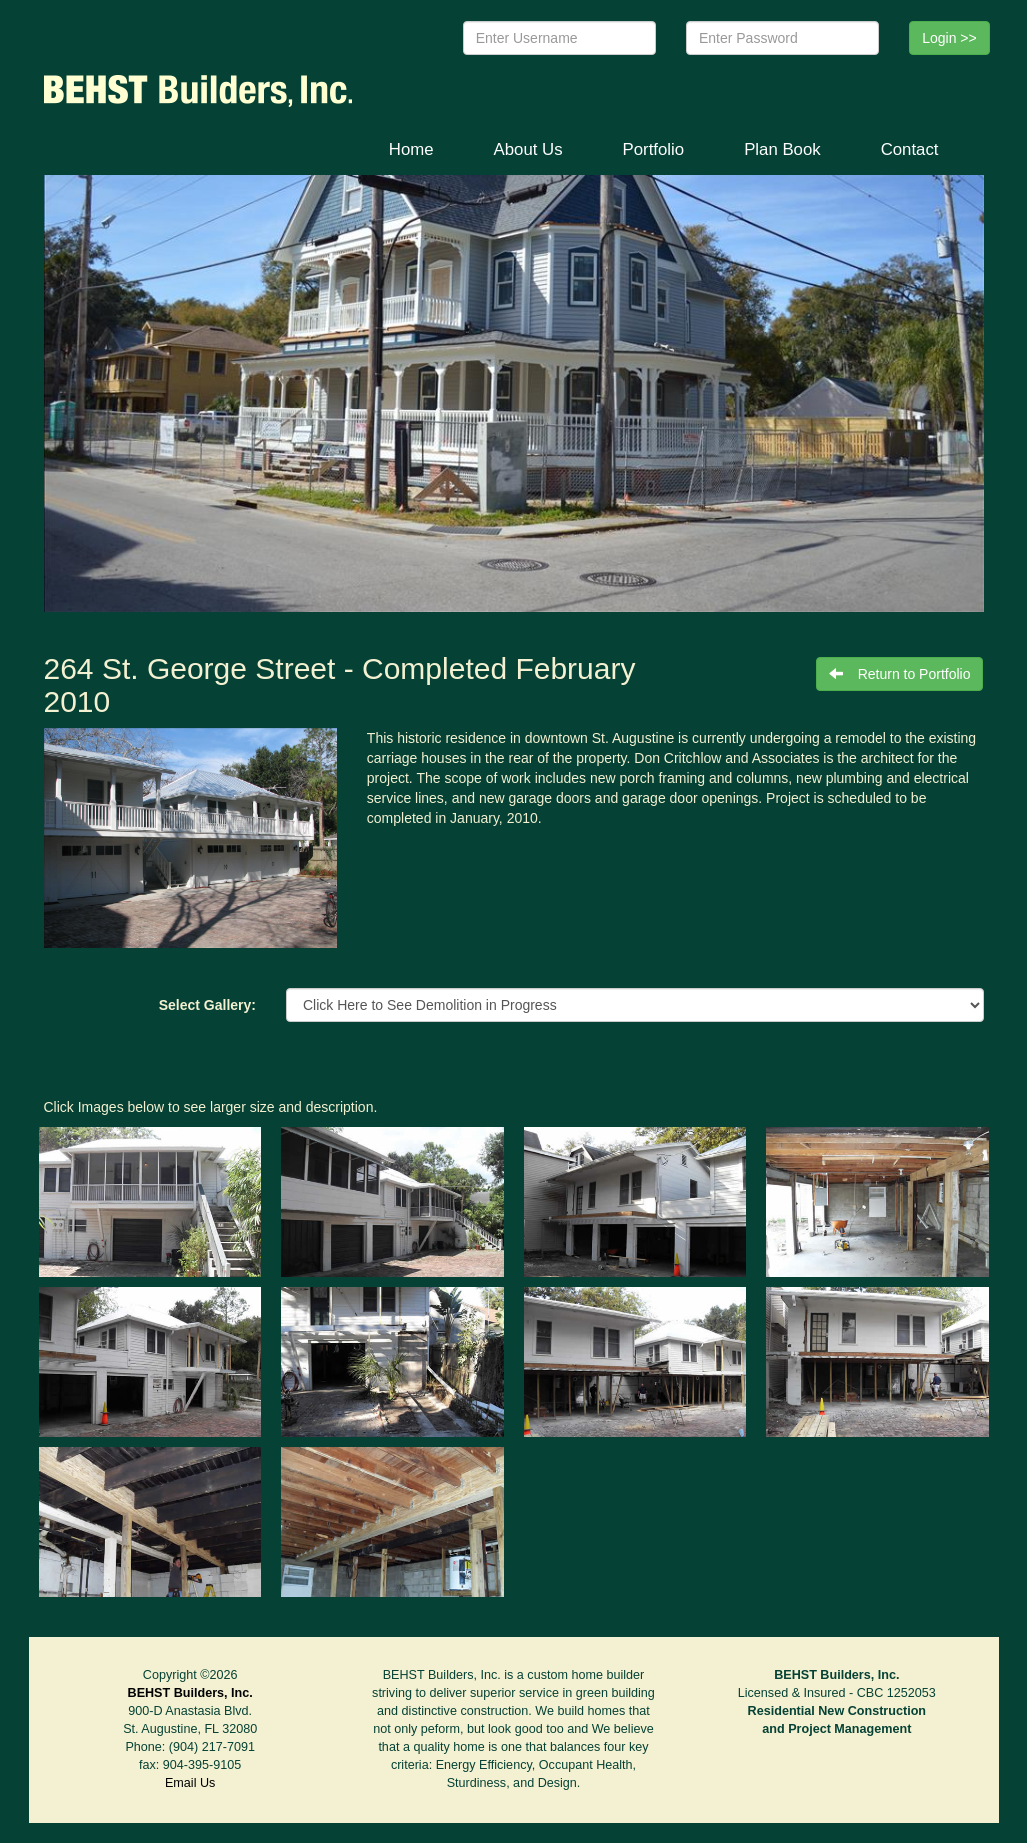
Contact (910, 149)
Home (411, 149)
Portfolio (654, 149)
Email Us (190, 1783)
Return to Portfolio (900, 674)
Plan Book (782, 149)
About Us (528, 149)
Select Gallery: (207, 1005)
